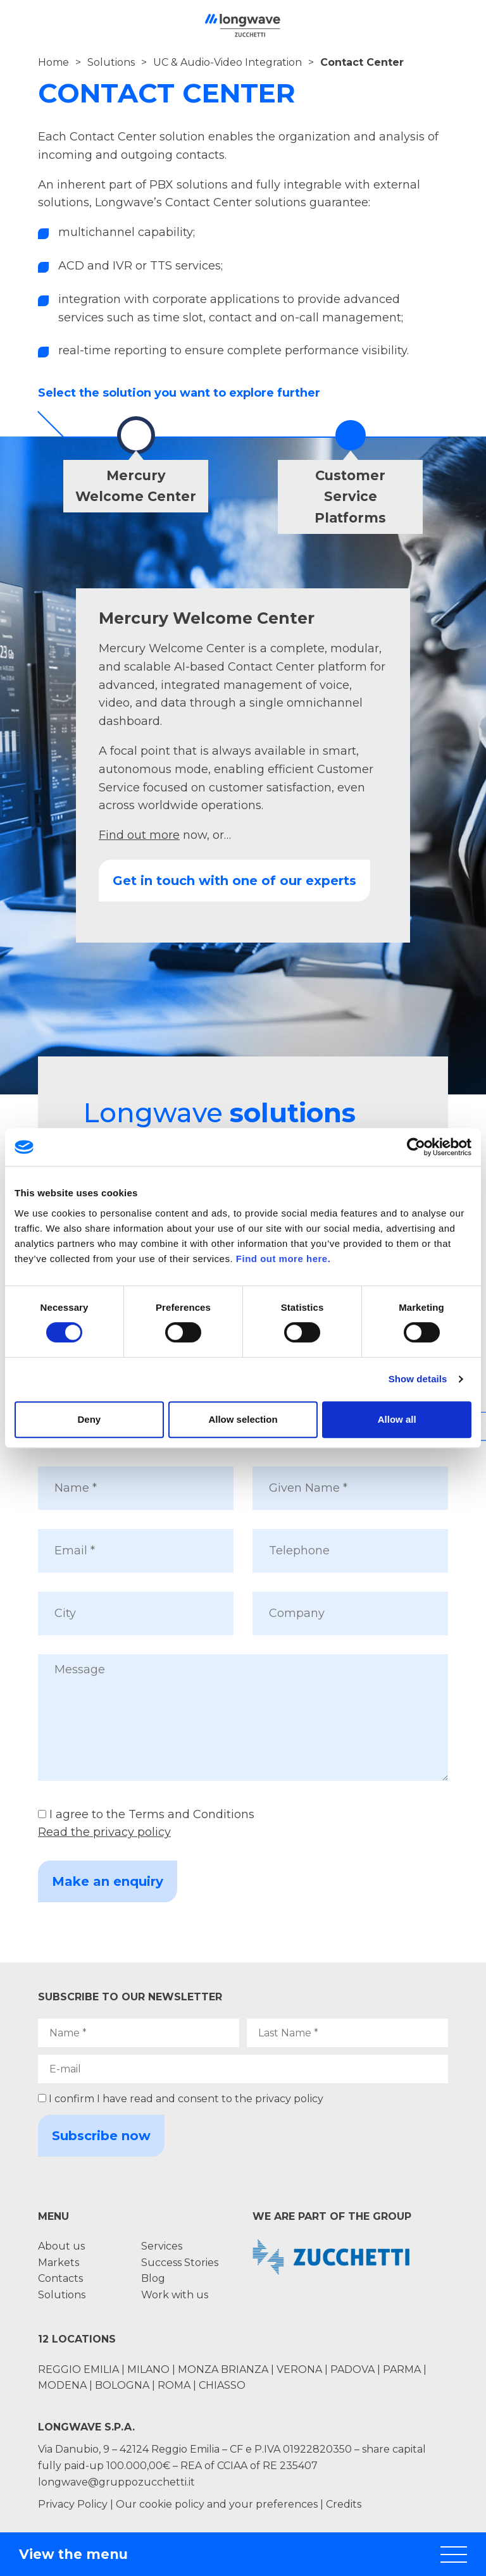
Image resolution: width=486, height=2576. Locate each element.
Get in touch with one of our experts (234, 880)
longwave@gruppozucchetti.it (116, 2482)
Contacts (60, 2278)
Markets (58, 2263)
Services (161, 2246)
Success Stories (179, 2263)
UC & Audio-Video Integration (227, 62)
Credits (343, 2504)
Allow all (397, 1419)
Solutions (111, 62)
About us (61, 2246)
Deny (89, 1419)
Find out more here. (283, 1258)
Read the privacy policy (104, 1832)
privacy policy (289, 2099)
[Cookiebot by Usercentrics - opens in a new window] (416, 1146)
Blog (153, 2278)
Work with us (174, 2295)
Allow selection (242, 1419)
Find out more (139, 835)
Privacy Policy (73, 2504)
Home (53, 62)
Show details (418, 1378)
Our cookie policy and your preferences (217, 2504)
